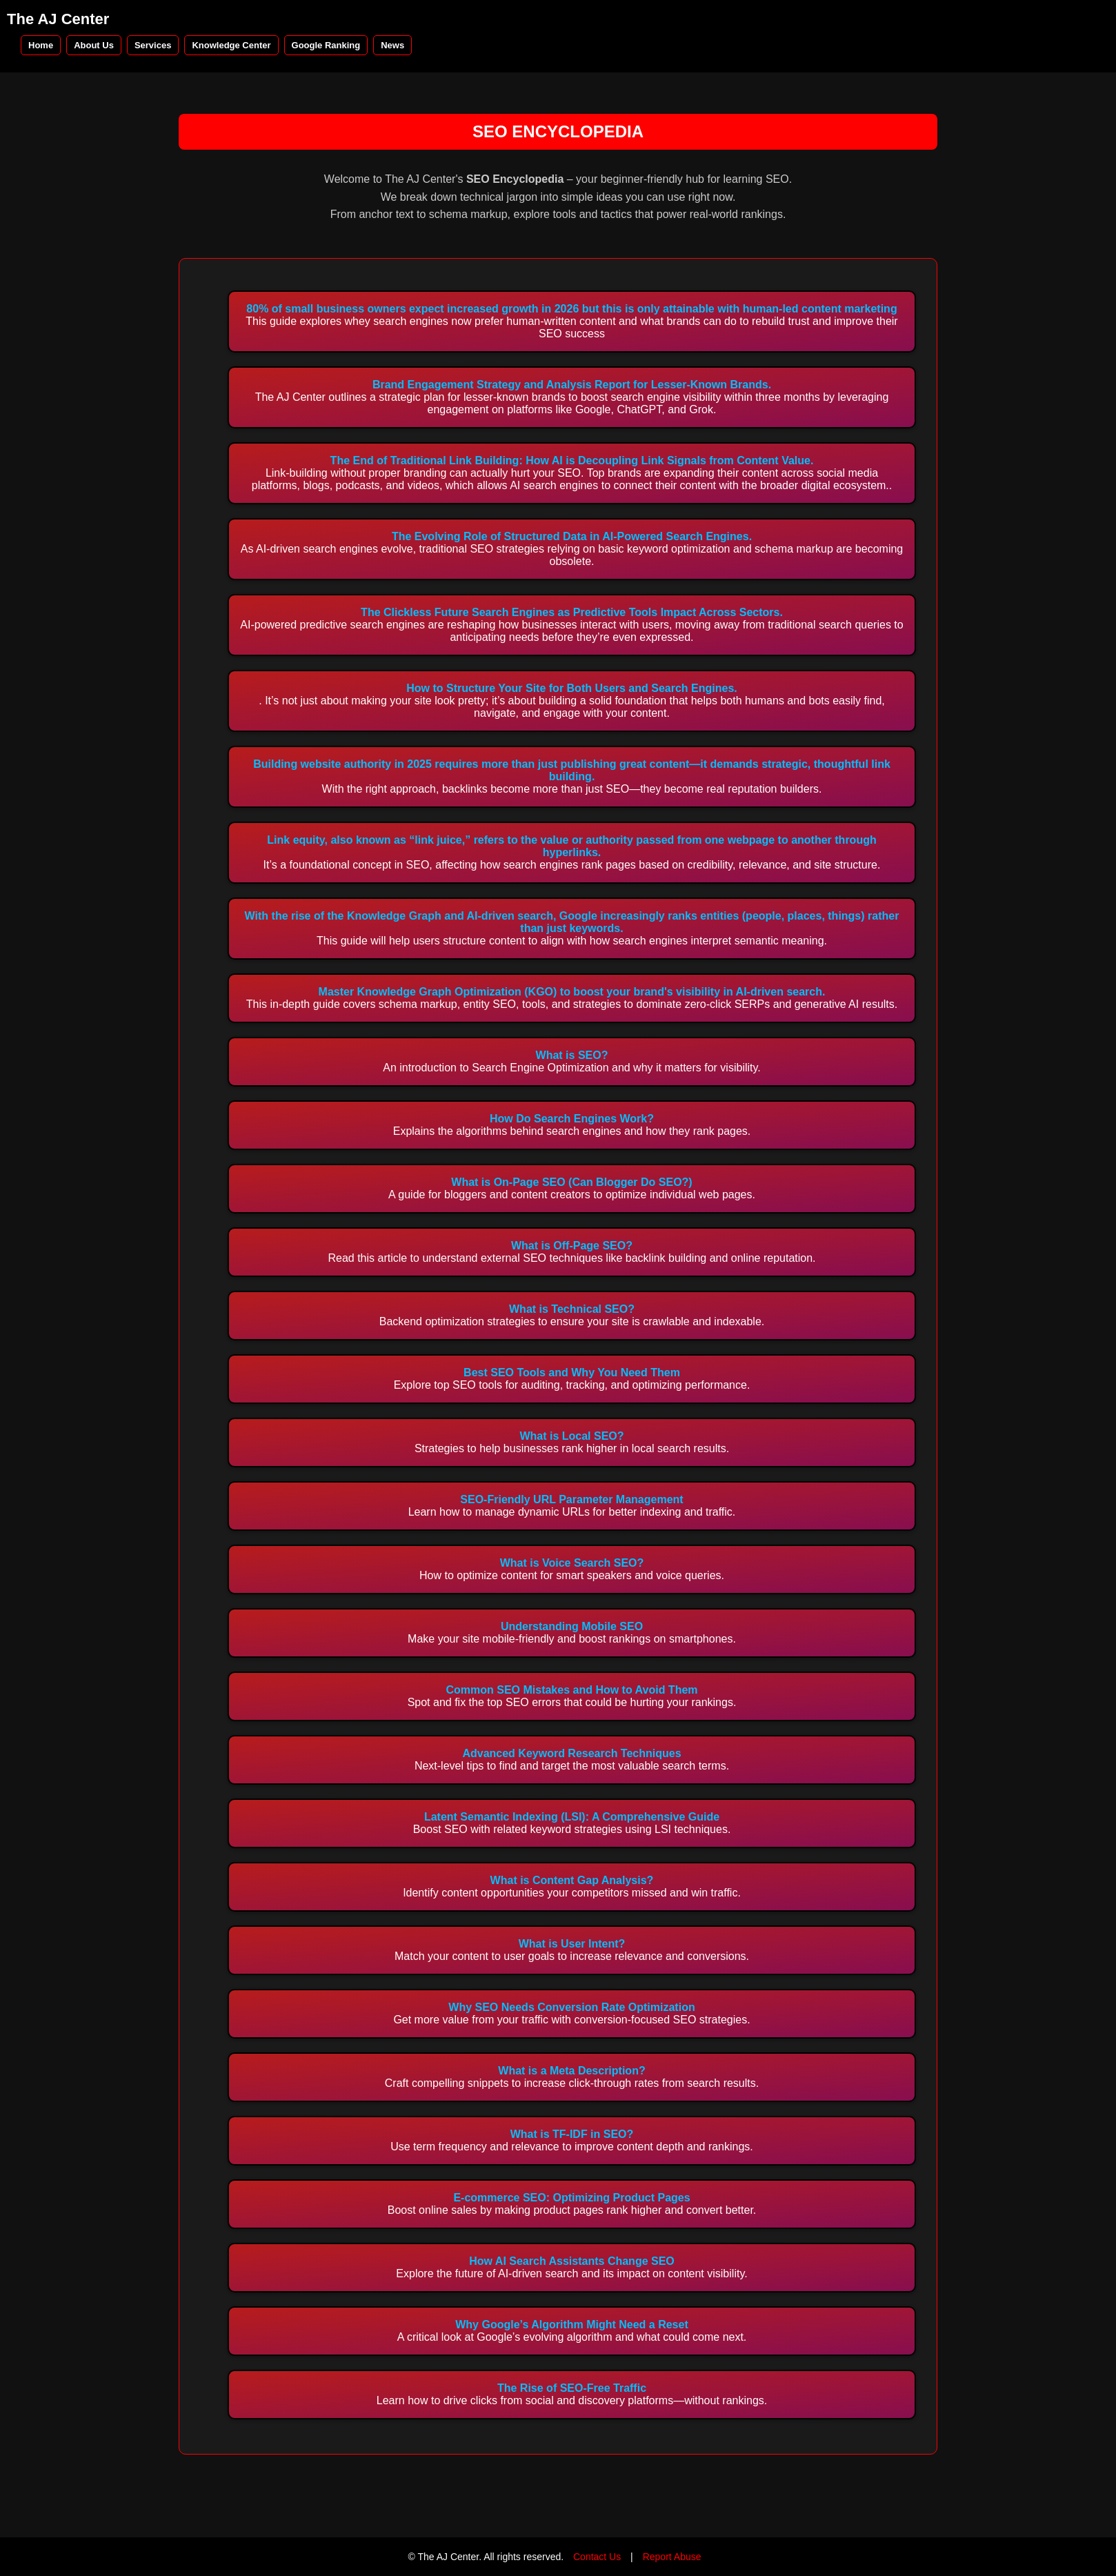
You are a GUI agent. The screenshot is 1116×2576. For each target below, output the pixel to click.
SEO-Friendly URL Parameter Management (571, 1499)
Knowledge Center (231, 45)
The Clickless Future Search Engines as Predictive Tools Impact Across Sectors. (572, 612)
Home (40, 45)
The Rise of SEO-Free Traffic (571, 2388)
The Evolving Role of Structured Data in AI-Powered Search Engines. (572, 536)
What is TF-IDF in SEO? (572, 2134)
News (392, 45)
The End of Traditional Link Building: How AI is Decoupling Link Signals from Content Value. (572, 460)
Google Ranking (326, 45)
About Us (94, 45)
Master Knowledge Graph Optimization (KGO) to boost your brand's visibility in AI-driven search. (572, 992)
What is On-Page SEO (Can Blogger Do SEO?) (571, 1182)
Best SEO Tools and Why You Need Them (572, 1372)
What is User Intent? (572, 1944)
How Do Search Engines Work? (572, 1118)
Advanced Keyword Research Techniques (571, 1753)
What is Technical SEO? (572, 1309)
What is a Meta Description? (571, 2071)
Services (153, 45)
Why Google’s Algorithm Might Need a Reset (571, 2324)
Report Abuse (672, 2556)
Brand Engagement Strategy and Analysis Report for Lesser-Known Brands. (571, 384)
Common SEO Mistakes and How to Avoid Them (571, 1690)
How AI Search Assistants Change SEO (572, 2261)
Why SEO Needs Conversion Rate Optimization (571, 2007)
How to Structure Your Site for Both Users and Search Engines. (571, 688)
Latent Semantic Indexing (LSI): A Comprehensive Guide (571, 1817)
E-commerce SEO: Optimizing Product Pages (571, 2197)
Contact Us (597, 2556)
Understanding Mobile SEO (572, 1626)
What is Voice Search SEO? (572, 1563)
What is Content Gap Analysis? (572, 1880)
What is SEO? (572, 1055)
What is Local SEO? (571, 1436)
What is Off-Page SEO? (571, 1245)
